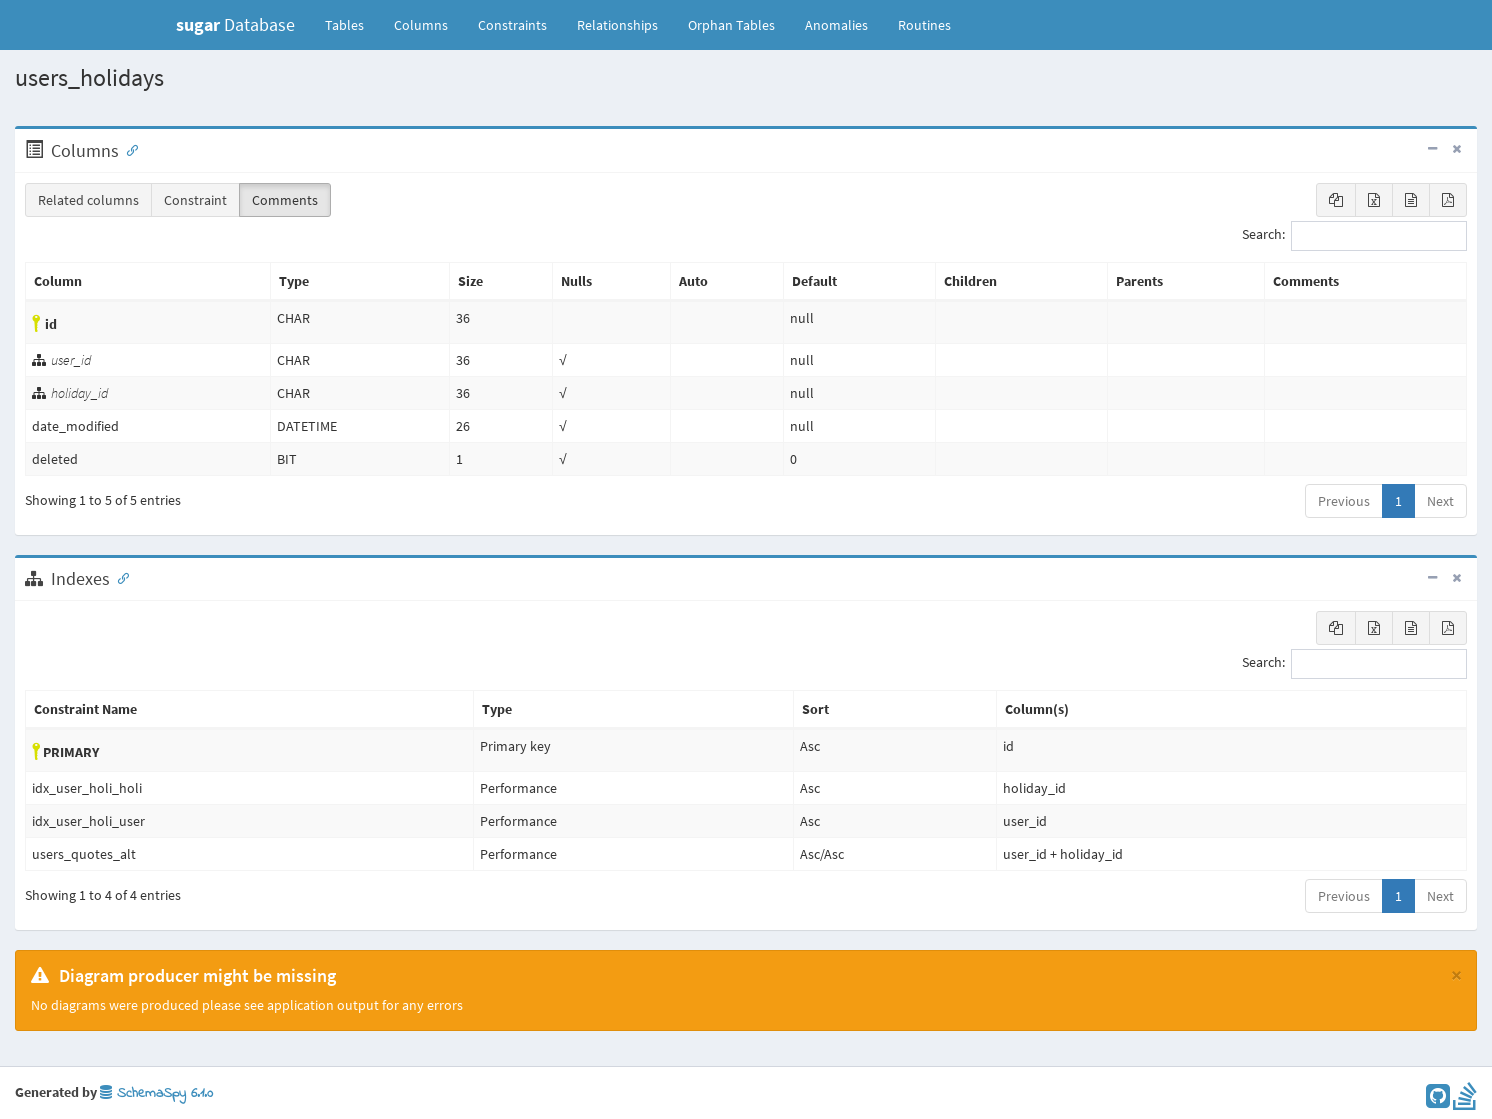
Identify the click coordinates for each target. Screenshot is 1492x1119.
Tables (352, 24)
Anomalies (836, 25)
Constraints (512, 25)
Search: (1354, 236)
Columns (421, 25)
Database (235, 24)
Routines (924, 25)
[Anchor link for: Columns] (128, 149)
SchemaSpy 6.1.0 (156, 1093)
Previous (1344, 501)
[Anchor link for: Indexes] (119, 577)
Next (1440, 501)
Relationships (617, 25)
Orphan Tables (731, 25)
